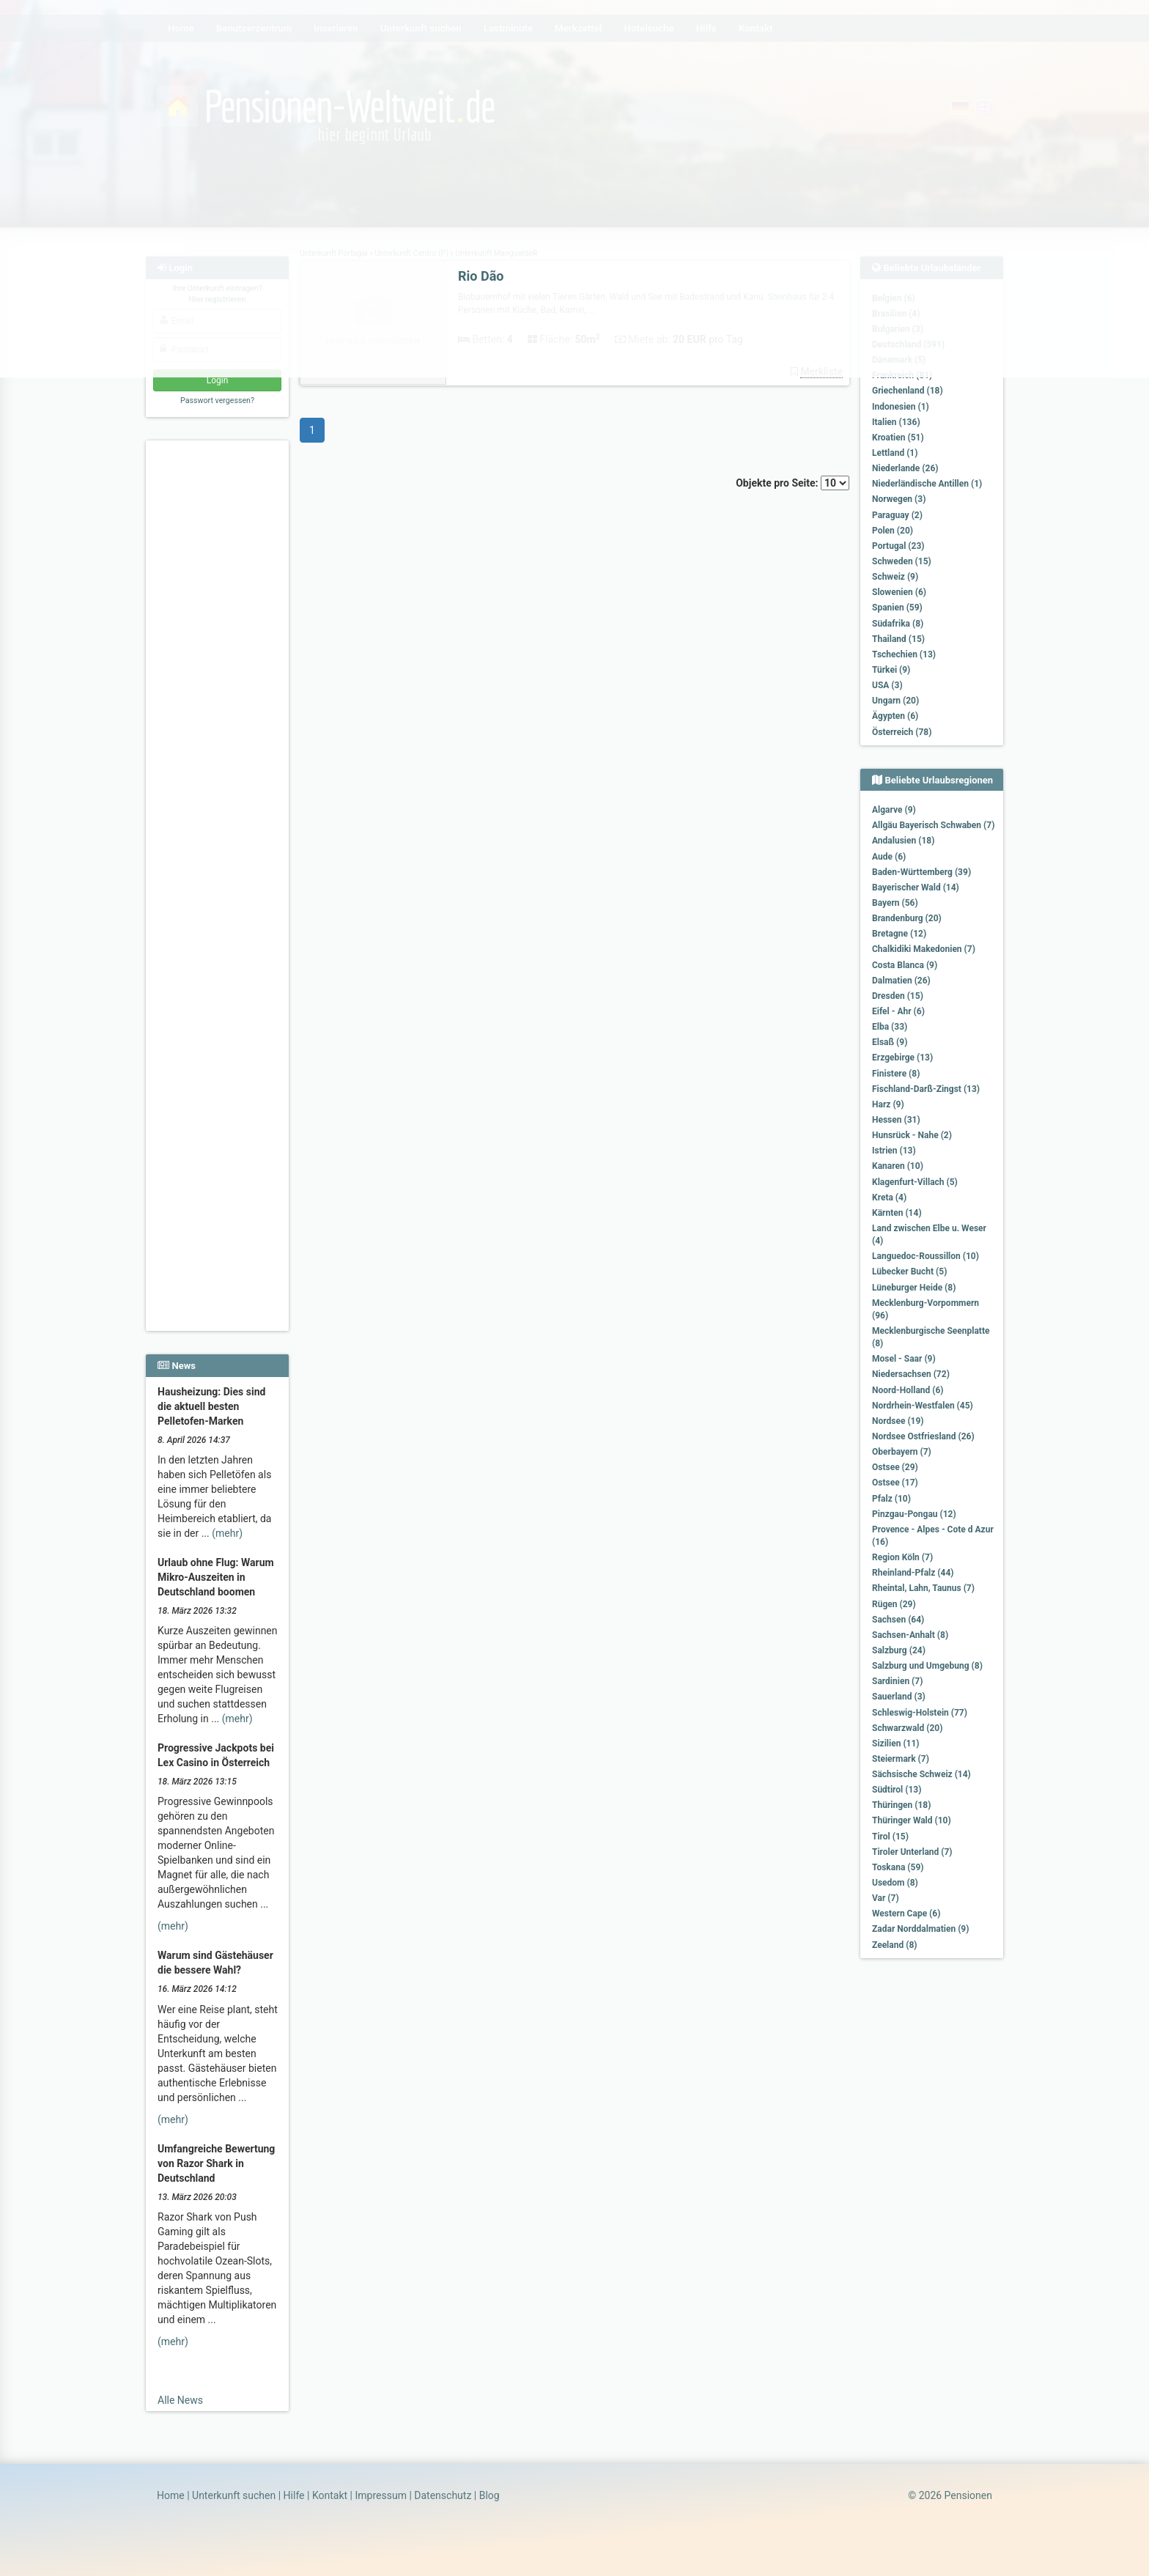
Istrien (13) (894, 1150)
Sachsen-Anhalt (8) (910, 1635)
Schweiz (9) (895, 577)
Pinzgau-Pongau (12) (914, 1514)
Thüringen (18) (901, 1805)
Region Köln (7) (902, 1557)
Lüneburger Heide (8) (914, 1288)
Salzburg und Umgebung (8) (927, 1666)
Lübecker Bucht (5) (909, 1271)
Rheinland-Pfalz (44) (913, 1573)
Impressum (380, 2495)
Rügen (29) (894, 1604)
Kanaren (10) (897, 1166)
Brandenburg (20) (907, 918)
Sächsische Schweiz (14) (921, 1774)
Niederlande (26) (905, 468)
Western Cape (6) (906, 1913)
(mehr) (227, 1533)
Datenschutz (442, 2495)
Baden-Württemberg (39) (921, 872)
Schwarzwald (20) (907, 1728)
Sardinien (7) (897, 1681)
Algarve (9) (894, 810)
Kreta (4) (889, 1197)
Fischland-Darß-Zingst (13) (926, 1089)
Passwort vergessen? (217, 400)
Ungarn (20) (895, 700)
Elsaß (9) (889, 1042)
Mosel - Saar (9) (904, 1359)
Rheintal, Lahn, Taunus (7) (923, 1588)
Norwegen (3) (899, 499)
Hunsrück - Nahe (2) (912, 1135)
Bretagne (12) (899, 934)
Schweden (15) (901, 561)
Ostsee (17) (895, 1482)
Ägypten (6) (895, 716)
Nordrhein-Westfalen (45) (922, 1405)
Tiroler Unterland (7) (912, 1852)
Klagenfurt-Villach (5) (915, 1182)
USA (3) (887, 685)
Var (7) (885, 1898)
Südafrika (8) (897, 624)
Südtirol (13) (896, 1790)
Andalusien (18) (903, 840)
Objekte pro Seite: (792, 483)
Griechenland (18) (907, 390)
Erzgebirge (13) (902, 1057)
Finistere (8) (896, 1074)
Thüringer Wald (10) (911, 1820)
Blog (489, 2495)
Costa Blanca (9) (904, 965)
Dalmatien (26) (901, 980)
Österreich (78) (901, 732)
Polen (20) (892, 530)
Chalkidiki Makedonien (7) (923, 949)
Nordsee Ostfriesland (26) (923, 1436)
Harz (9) (888, 1104)
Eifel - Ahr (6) (898, 1011)
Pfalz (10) (891, 1499)
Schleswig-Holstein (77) (919, 1713)
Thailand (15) (898, 639)
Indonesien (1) (900, 407)
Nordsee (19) (898, 1421)
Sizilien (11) (896, 1743)
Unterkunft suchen (234, 2495)
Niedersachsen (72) (911, 1374)
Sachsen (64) (898, 1619)
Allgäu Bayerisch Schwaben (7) (933, 825)
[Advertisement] (219, 667)
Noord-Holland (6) (908, 1390)
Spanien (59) (897, 607)
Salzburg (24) (899, 1650)
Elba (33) (889, 1027)
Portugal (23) (898, 546)
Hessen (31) (896, 1120)
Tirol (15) (890, 1836)
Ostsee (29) (895, 1467)
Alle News (180, 2400)
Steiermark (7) (900, 1759)
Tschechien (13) (904, 654)
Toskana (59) (898, 1867)
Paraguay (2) (897, 515)
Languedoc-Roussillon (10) (925, 1256)
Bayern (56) (895, 903)
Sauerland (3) (899, 1696)
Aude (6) (889, 857)
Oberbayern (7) (901, 1452)
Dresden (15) (897, 996)
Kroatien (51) (898, 437)
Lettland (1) (894, 453)
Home (171, 2495)
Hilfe (294, 2495)
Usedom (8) (895, 1883)
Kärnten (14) (897, 1213)
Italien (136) (896, 422)
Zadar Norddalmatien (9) (920, 1929)
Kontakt (329, 2495)
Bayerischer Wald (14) (915, 887)
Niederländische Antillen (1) (927, 484)
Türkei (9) (891, 670)
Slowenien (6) (899, 592)
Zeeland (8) (894, 1945)
